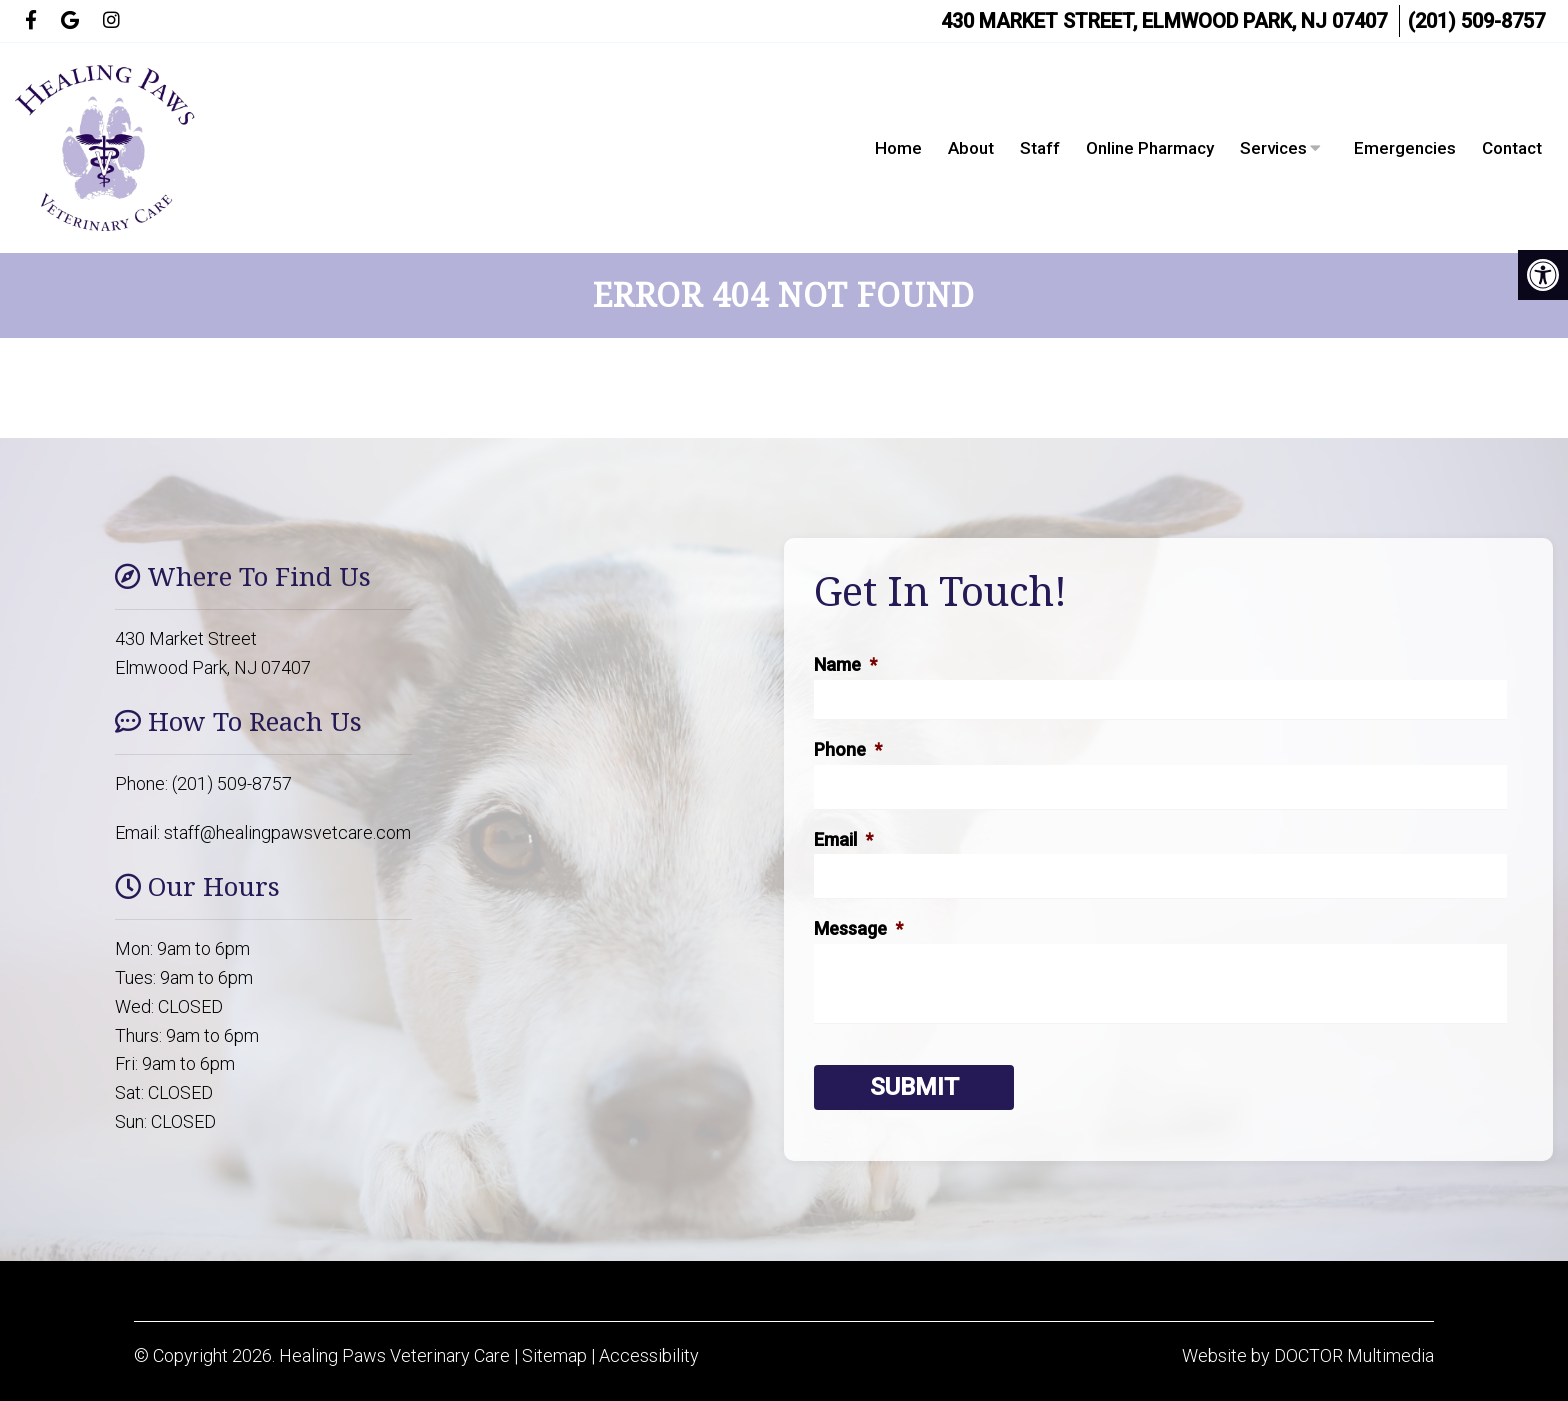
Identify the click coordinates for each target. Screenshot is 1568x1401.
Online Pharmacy (1150, 148)
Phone (848, 749)
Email (843, 839)
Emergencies (1405, 148)
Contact (1512, 148)
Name (845, 664)
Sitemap (554, 1355)
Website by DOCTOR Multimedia (1308, 1355)
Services (1273, 148)
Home (898, 148)
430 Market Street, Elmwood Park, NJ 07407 (1164, 21)
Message (858, 928)
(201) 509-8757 (1476, 21)
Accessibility (649, 1355)
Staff (1040, 148)
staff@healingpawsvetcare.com (287, 832)
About (971, 148)
